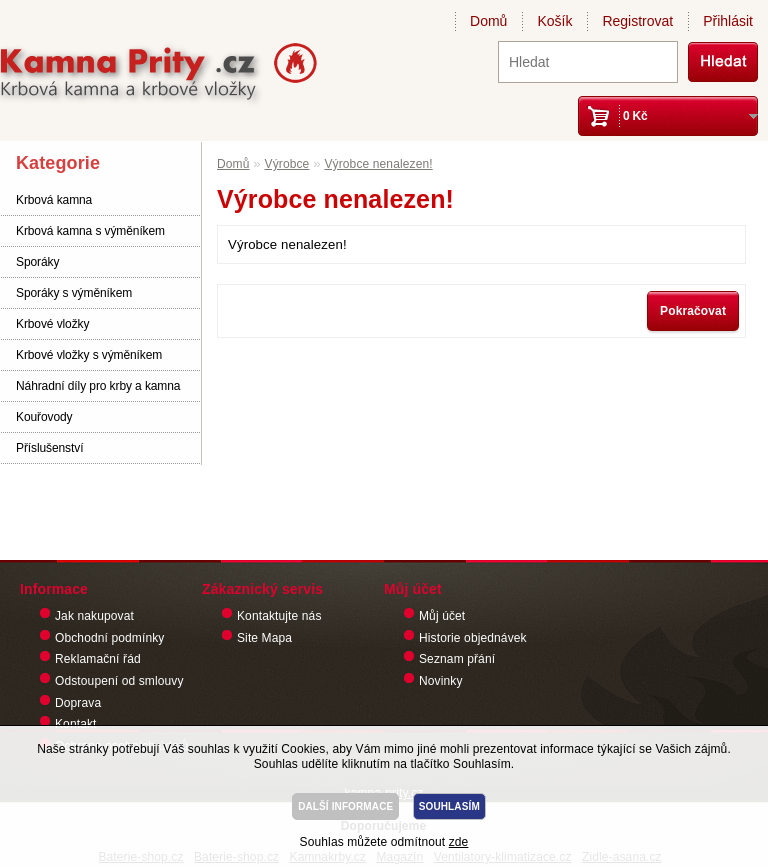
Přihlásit (728, 21)
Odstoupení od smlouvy (119, 681)
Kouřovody (44, 417)
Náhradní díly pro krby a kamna (98, 386)
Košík (554, 21)
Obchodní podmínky (109, 638)
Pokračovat (693, 311)
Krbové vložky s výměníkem (89, 355)
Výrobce (287, 164)
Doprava (78, 703)
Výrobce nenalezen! (378, 164)
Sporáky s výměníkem (74, 293)
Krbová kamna (54, 200)
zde (459, 842)
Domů (488, 21)
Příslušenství (49, 448)
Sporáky (37, 262)
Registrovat (637, 21)
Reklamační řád (98, 659)
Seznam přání (457, 659)
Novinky (441, 681)
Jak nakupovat (94, 616)
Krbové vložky (52, 324)
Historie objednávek (473, 638)
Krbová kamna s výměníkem (90, 231)
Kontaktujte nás (279, 616)
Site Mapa (264, 638)
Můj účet (442, 616)
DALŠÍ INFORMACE (345, 806)
